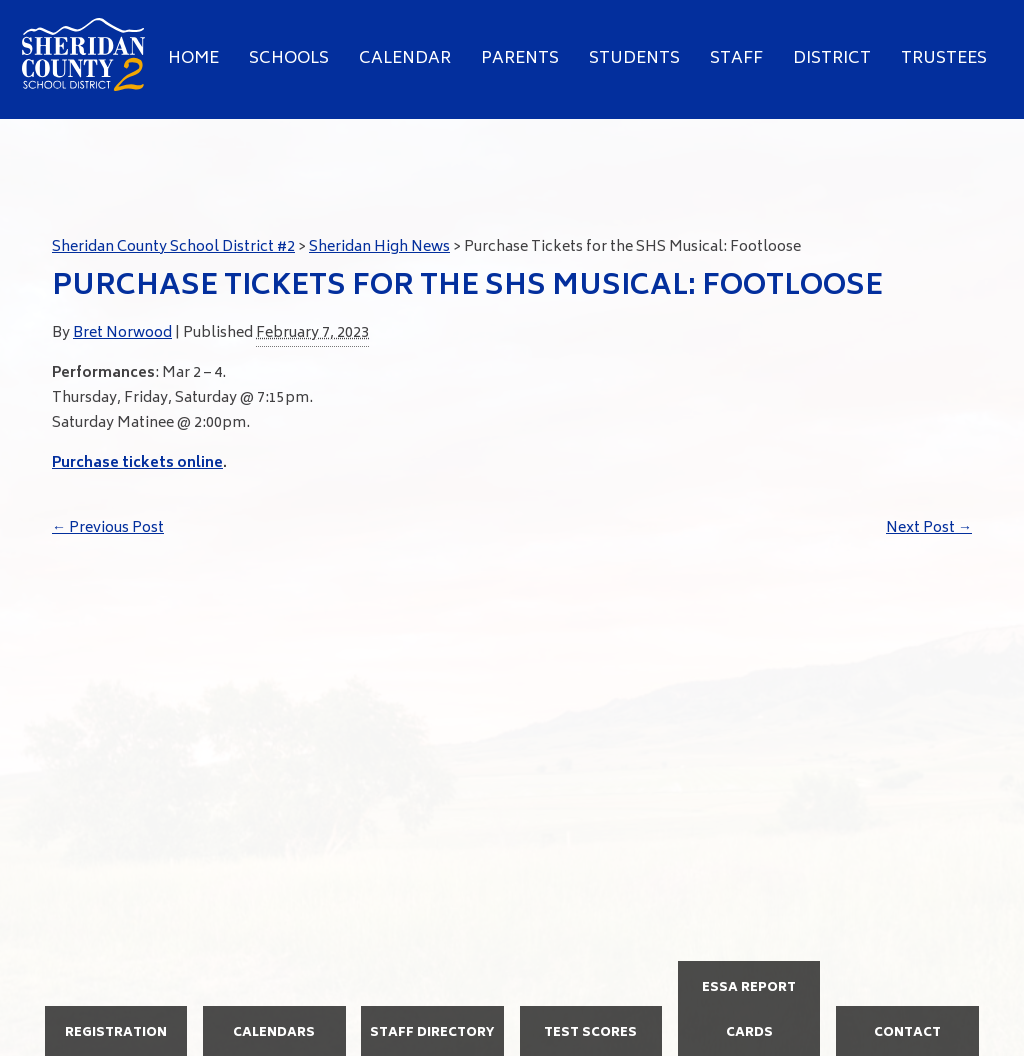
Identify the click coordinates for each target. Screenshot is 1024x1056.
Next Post (929, 528)
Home (193, 59)
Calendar (405, 59)
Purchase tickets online (137, 463)
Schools (289, 59)
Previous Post (108, 528)
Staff (736, 59)
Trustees (944, 59)
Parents (520, 59)
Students (634, 59)
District (832, 59)
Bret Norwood (122, 333)
